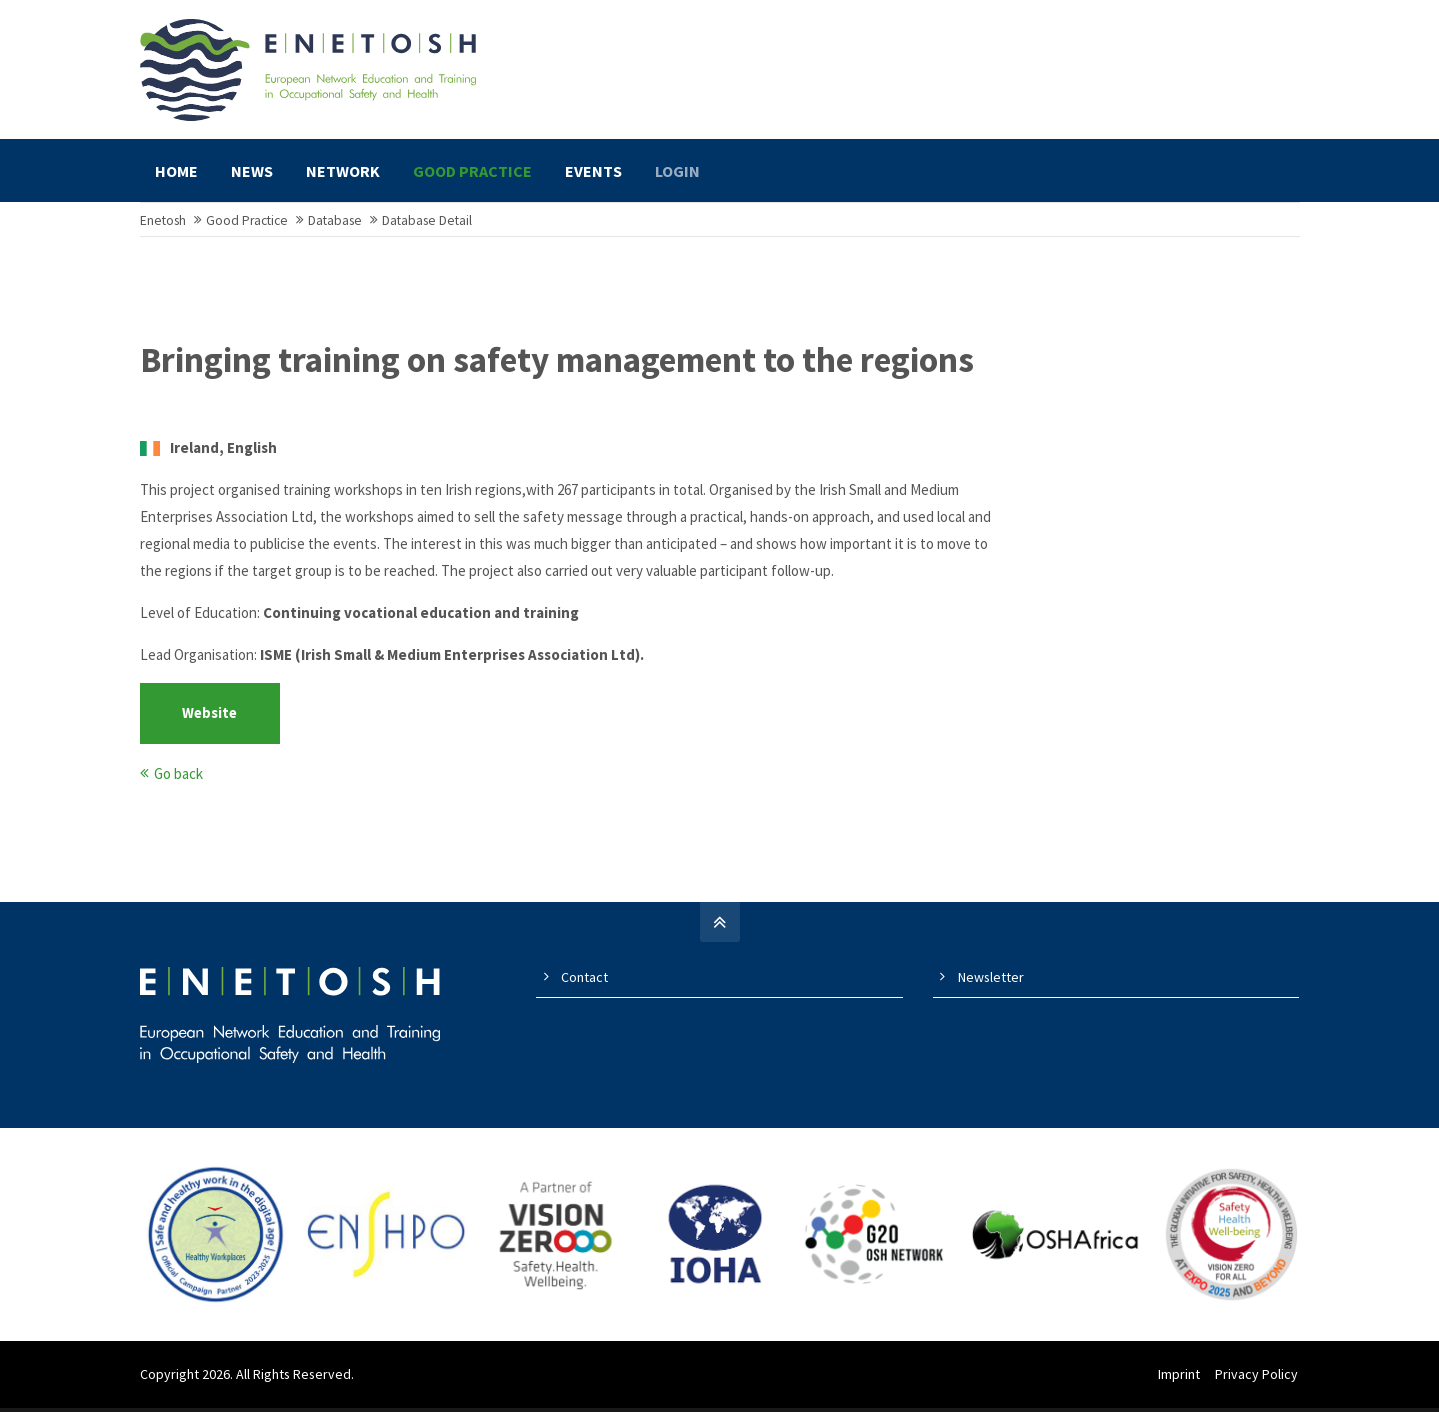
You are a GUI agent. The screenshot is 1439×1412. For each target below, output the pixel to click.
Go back (178, 782)
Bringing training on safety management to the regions (557, 370)
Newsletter (991, 986)
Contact (584, 986)
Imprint (1181, 1383)
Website (209, 722)
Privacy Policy (1258, 1383)
